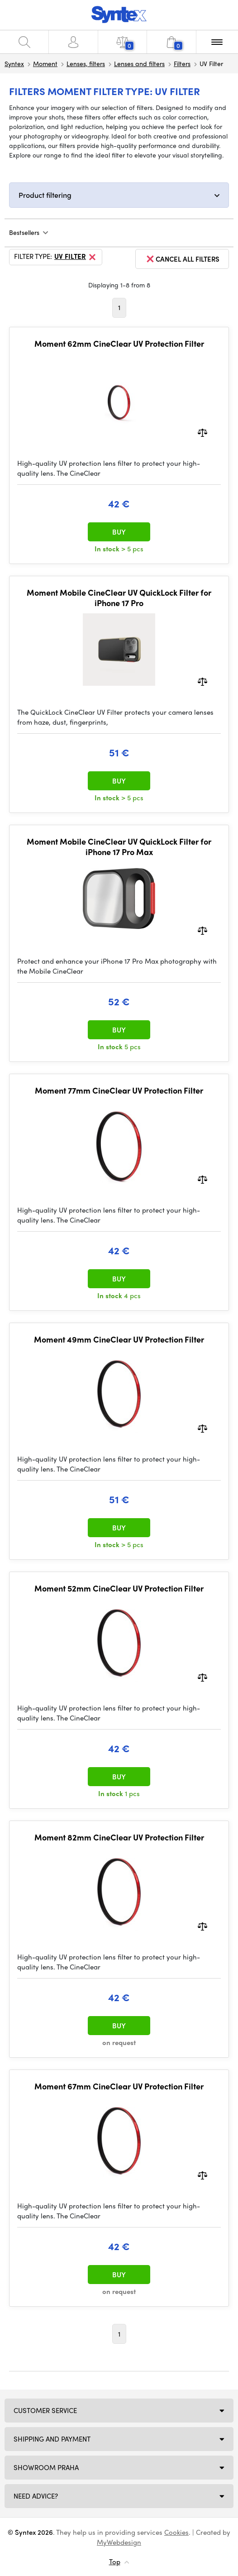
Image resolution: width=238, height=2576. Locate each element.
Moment (45, 63)
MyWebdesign (119, 2542)
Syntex (14, 63)
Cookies (176, 2532)
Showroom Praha (46, 2467)
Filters (182, 63)
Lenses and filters (139, 63)
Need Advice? (36, 2496)
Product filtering (45, 195)
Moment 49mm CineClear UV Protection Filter (119, 1339)
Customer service (45, 2410)
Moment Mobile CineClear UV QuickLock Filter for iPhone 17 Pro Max (119, 846)
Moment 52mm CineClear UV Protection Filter (119, 1588)
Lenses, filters (86, 63)
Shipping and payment (52, 2439)
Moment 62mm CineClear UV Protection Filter (119, 343)
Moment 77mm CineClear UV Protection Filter (119, 1090)
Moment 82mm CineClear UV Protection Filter (119, 1837)
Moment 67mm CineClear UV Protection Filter (119, 2086)
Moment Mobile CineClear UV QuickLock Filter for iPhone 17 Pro (119, 597)
